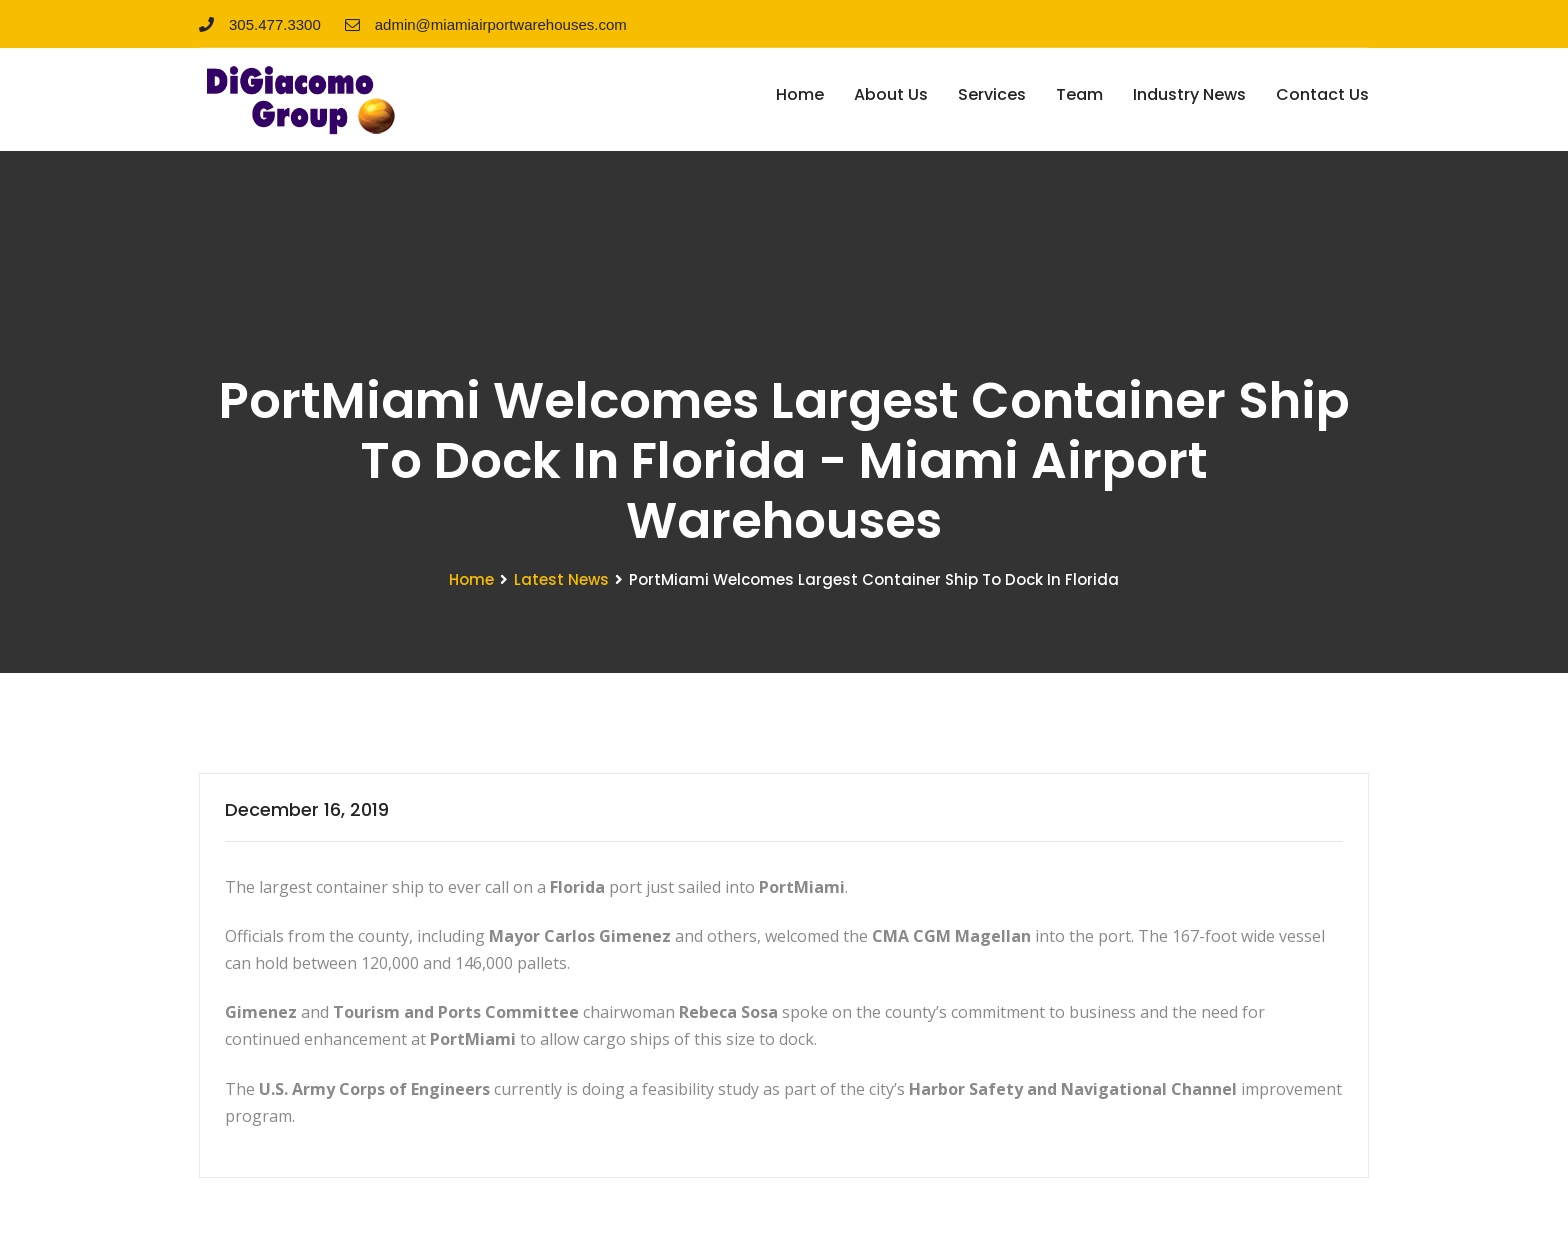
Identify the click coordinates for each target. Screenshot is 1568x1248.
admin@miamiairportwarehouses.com (486, 24)
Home (800, 94)
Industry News (1189, 94)
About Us (891, 94)
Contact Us (1322, 94)
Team (1079, 94)
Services (992, 94)
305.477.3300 (260, 24)
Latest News (561, 579)
